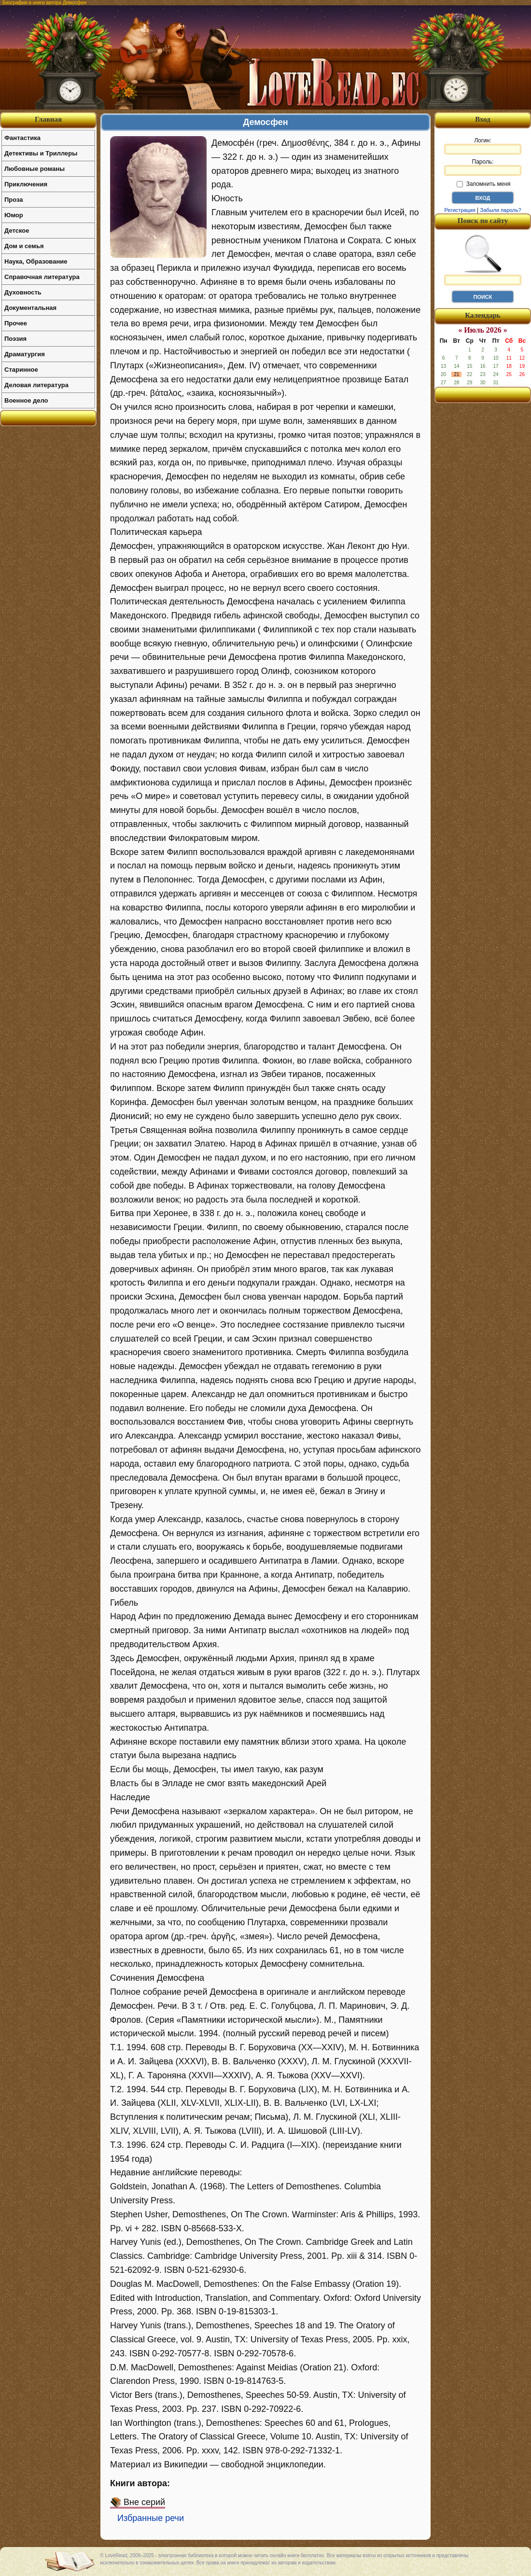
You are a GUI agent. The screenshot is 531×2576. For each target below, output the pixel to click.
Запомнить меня (483, 184)
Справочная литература (42, 276)
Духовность (23, 292)
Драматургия (24, 354)
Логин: (482, 145)
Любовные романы (34, 168)
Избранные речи (150, 2518)
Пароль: (482, 167)
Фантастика (22, 137)
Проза (13, 199)
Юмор (13, 215)
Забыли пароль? (500, 210)
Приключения (25, 184)
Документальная (30, 307)
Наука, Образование (35, 261)
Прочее (15, 323)
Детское (16, 230)
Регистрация (459, 210)
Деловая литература (36, 385)
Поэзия (15, 338)
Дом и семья (24, 246)
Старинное (21, 369)
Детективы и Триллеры (40, 153)
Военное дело (26, 400)
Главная (48, 119)
